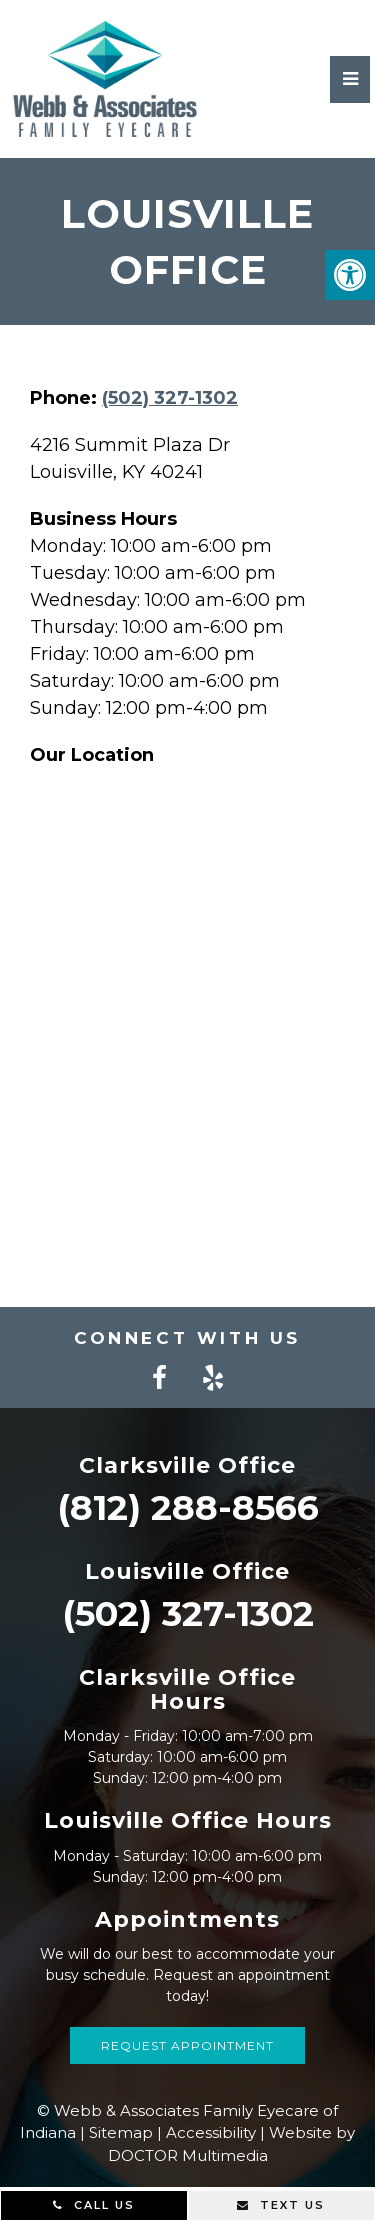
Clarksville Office (187, 1465)
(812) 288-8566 (188, 1507)
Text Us (281, 2205)
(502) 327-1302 (170, 398)
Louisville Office (187, 1571)
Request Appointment (187, 2045)
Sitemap (121, 2132)
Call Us (94, 2205)
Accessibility (211, 2132)
